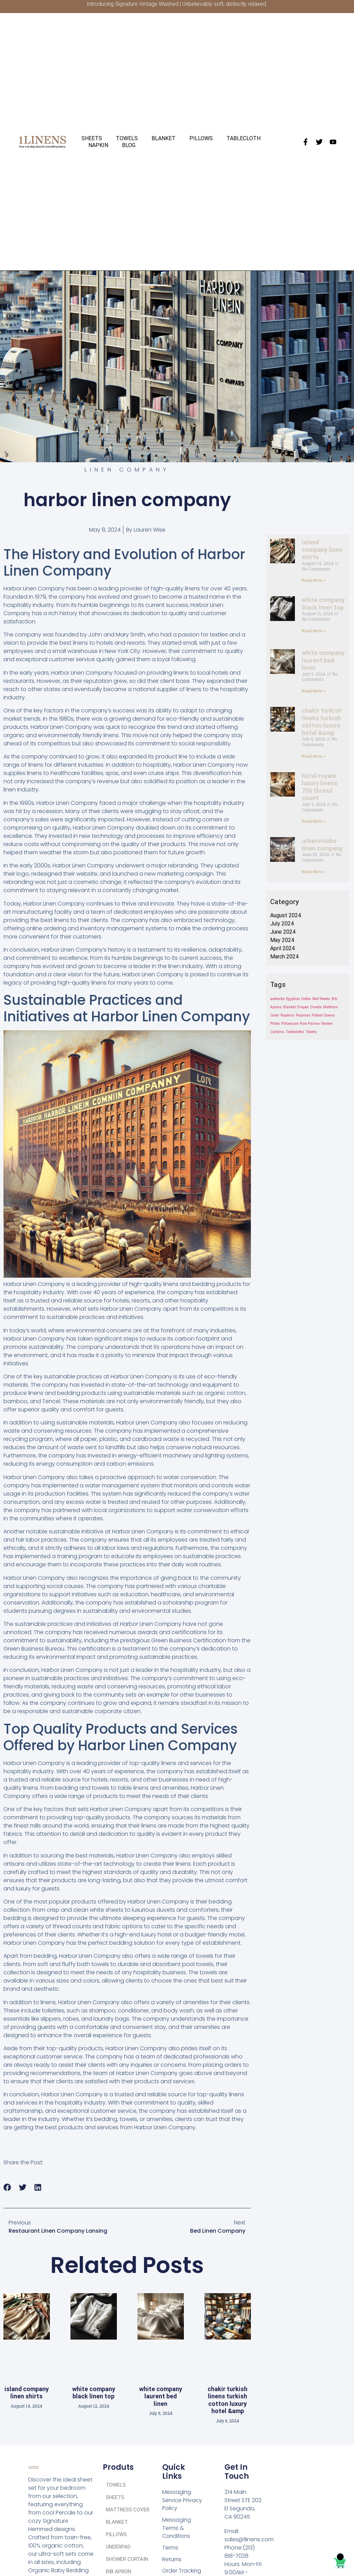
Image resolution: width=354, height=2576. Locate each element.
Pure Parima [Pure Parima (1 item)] (310, 1023)
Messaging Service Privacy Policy (182, 2500)
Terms (170, 2548)
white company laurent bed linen (160, 2396)
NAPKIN (98, 145)
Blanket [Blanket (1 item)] (289, 1007)
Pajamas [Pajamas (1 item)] (303, 1015)
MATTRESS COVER (128, 2510)
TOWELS (127, 138)
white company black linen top (93, 2392)
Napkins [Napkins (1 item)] (287, 1015)
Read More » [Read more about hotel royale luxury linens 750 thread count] (313, 821)
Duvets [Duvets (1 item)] (316, 1007)
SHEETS (91, 138)
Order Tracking (181, 2572)
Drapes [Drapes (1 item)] (303, 1007)
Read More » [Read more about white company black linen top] (313, 631)
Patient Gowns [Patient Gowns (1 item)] (323, 1015)
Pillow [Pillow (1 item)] (275, 1023)
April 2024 (282, 948)
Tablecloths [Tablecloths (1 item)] (295, 1032)
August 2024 (285, 915)
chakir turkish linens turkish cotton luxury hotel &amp (227, 2400)
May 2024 (282, 940)
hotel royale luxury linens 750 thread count (320, 787)
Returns (172, 2560)
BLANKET (164, 138)
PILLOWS (201, 138)
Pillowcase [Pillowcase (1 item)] (289, 1023)
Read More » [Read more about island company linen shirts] (313, 580)
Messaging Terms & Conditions (176, 2528)
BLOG (128, 145)
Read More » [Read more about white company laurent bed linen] (313, 691)
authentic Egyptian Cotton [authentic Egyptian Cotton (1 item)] (290, 999)
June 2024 (283, 932)
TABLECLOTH (243, 138)
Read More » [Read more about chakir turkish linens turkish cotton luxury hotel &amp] (313, 756)
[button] (7, 2187)
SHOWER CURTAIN (127, 2559)
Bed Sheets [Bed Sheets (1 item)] (321, 999)
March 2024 (284, 956)
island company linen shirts (26, 2392)
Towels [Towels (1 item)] (311, 1032)
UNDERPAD (118, 2547)
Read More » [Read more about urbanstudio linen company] (313, 871)
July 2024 (282, 923)
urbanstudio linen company (322, 844)
